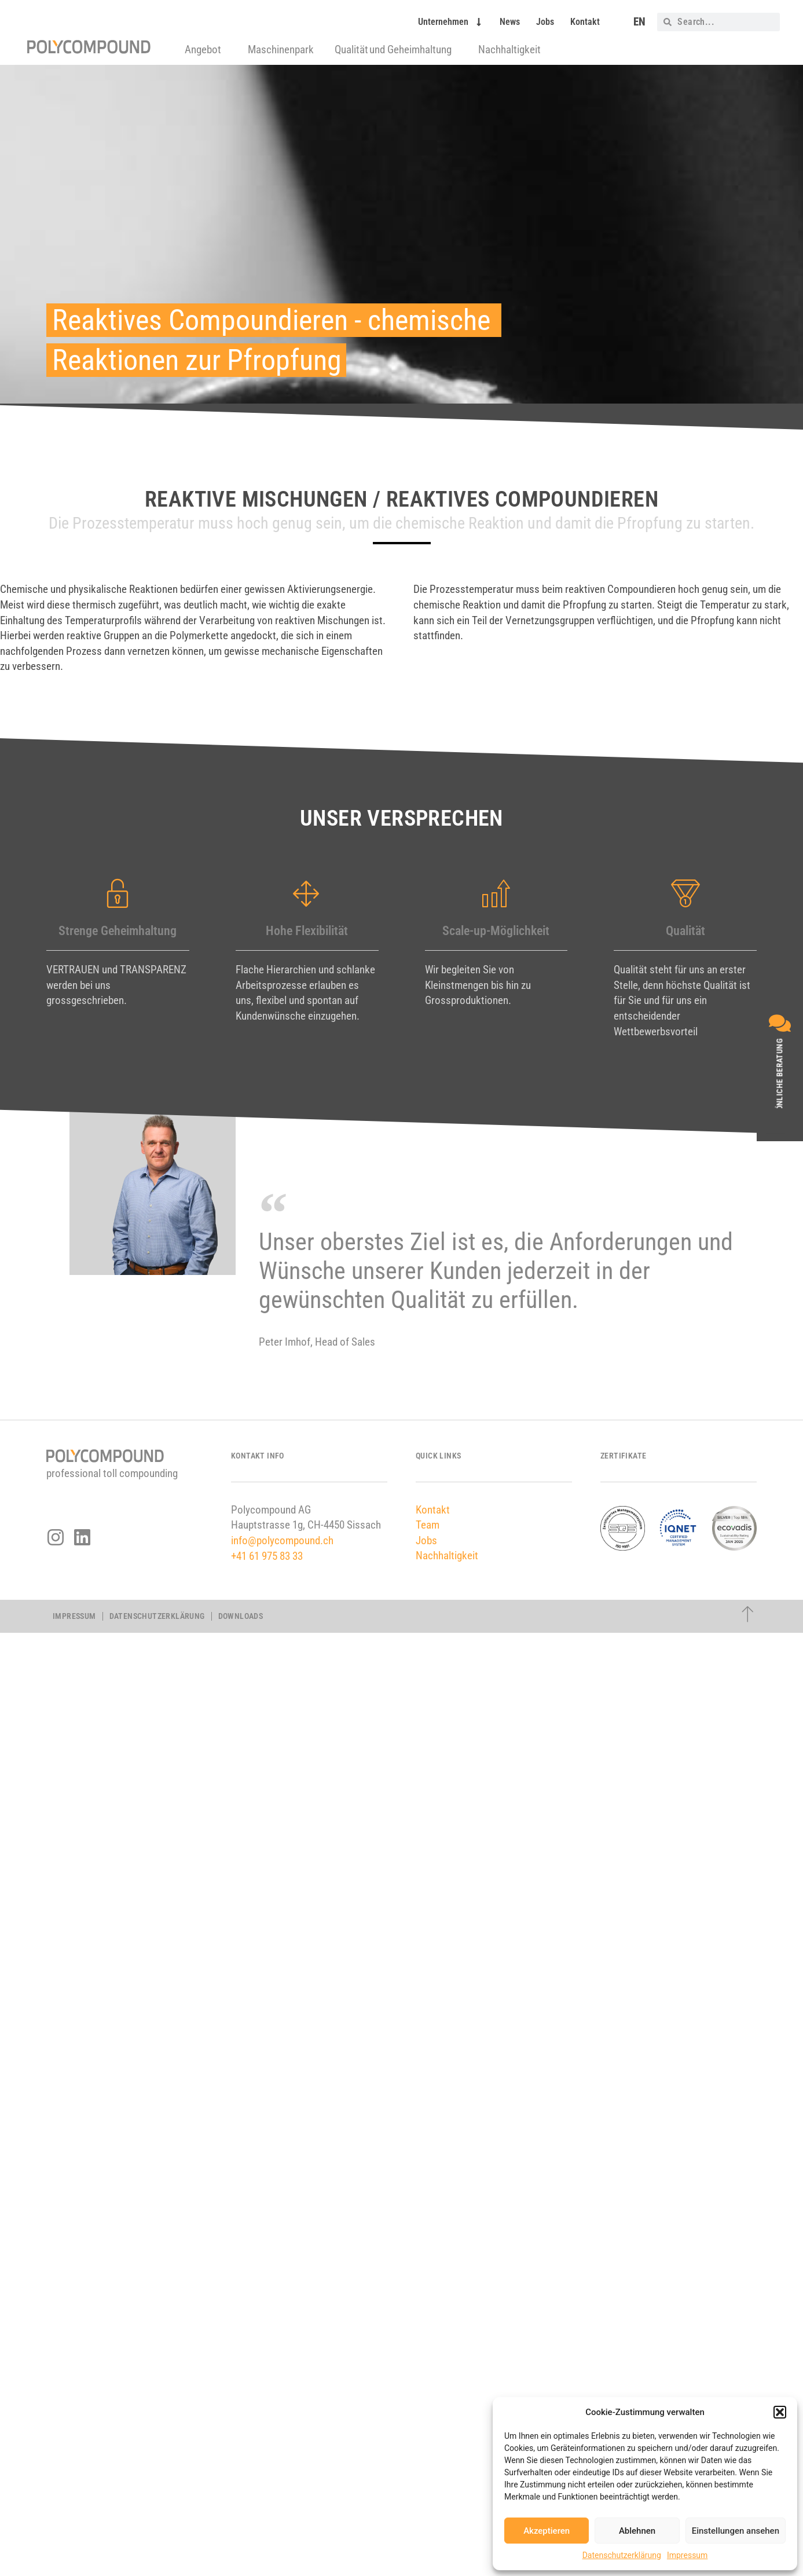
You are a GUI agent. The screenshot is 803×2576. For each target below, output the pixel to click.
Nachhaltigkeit (509, 49)
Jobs (545, 21)
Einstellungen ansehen (735, 2531)
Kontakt (585, 21)
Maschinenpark (281, 49)
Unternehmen (450, 22)
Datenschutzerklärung (621, 2555)
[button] (780, 2412)
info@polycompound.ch (282, 1540)
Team (427, 1524)
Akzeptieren (546, 2531)
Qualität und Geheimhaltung (396, 49)
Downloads (240, 1616)
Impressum (687, 2555)
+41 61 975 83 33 (267, 1556)
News (510, 21)
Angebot (206, 49)
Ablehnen (637, 2531)
